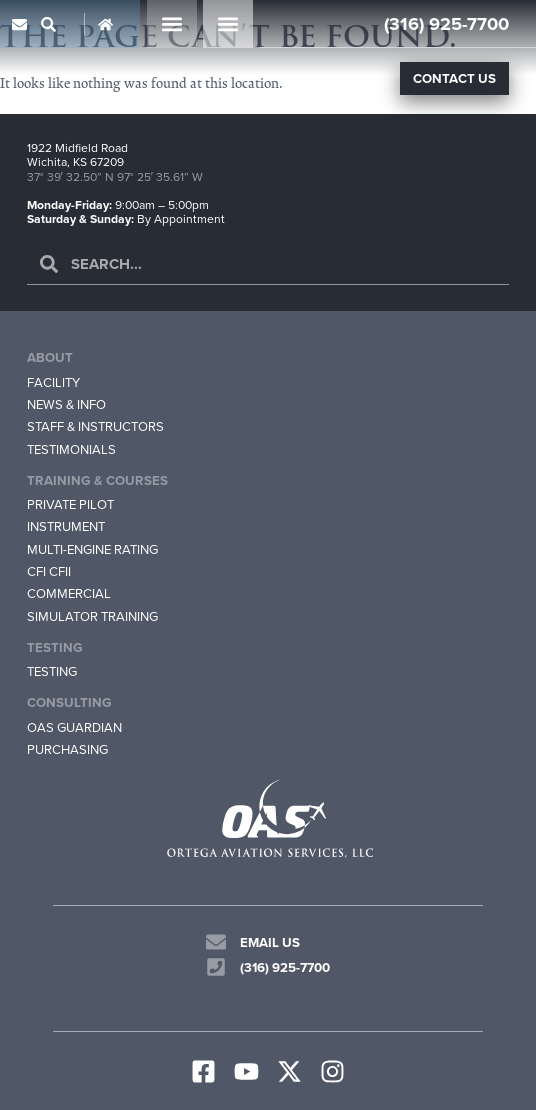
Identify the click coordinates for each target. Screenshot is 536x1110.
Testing (52, 671)
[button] (171, 24)
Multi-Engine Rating (92, 549)
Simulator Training (92, 616)
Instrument (66, 527)
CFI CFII (49, 571)
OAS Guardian (74, 727)
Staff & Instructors (95, 426)
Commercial (69, 594)
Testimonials (71, 449)
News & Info (66, 404)
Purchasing (67, 749)
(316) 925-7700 (446, 23)
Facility (53, 382)
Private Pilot (70, 504)
